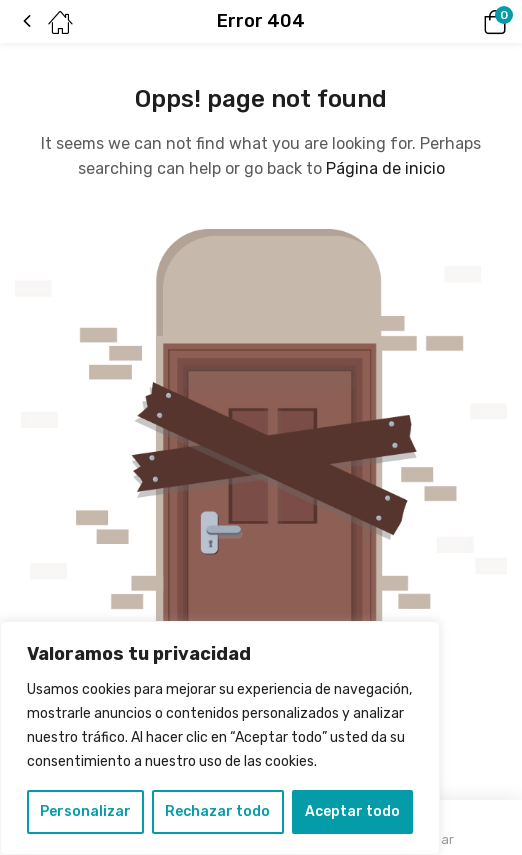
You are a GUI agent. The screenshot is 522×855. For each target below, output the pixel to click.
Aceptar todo (352, 811)
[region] (220, 738)
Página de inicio (385, 168)
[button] (467, 22)
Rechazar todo (217, 811)
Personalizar (85, 811)
